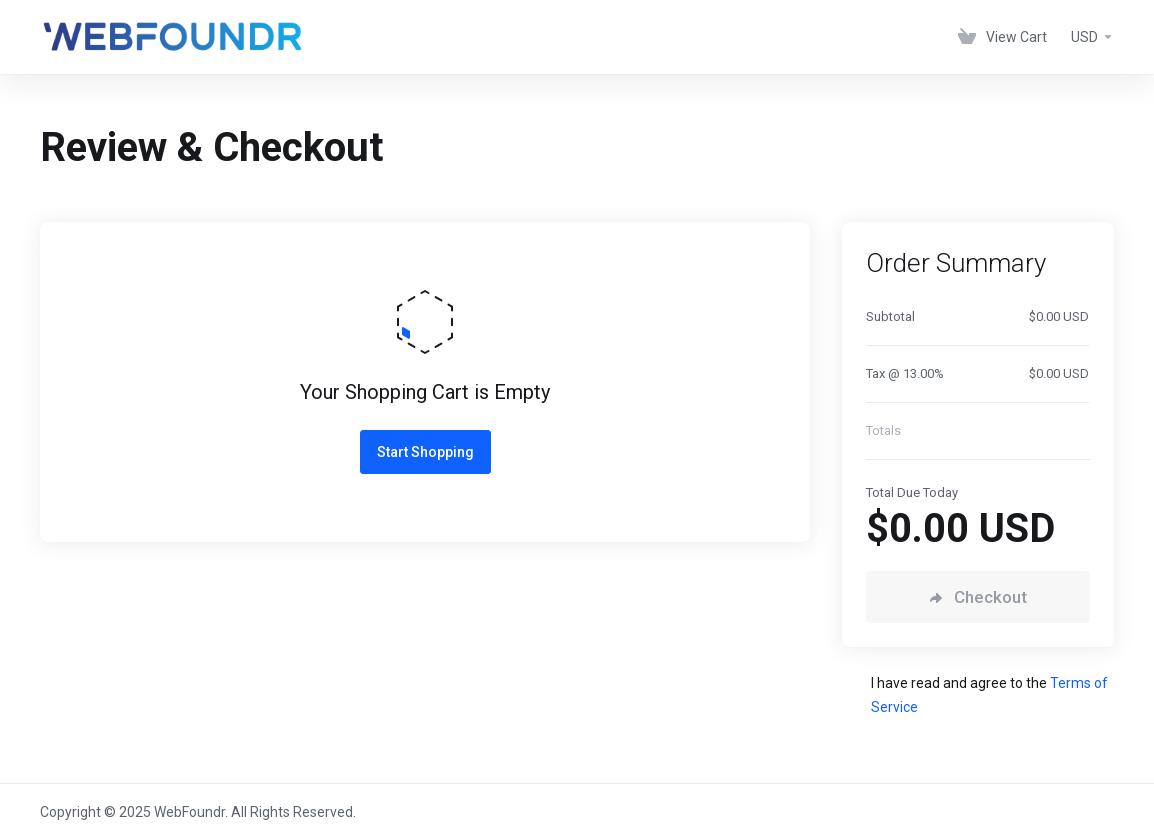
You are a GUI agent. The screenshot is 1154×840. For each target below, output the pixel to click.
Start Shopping (425, 452)
